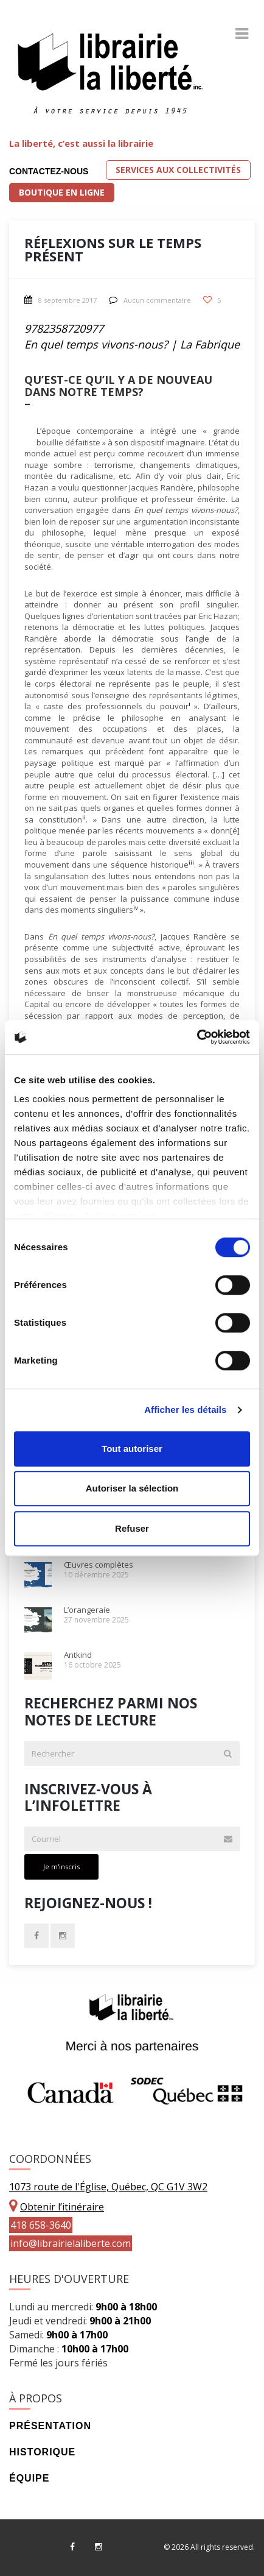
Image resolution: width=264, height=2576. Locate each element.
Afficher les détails (185, 1409)
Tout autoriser (132, 1448)
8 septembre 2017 (60, 300)
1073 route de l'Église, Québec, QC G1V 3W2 (108, 2186)
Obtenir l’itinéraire (62, 2206)
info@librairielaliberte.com (70, 2243)
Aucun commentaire (150, 300)
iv (135, 907)
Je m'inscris (61, 1866)
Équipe (29, 2478)
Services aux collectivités (178, 169)
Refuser (132, 1528)
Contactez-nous (48, 171)
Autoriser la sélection (132, 1488)
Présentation (50, 2426)
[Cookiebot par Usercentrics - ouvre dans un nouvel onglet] (197, 1037)
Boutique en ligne (62, 192)
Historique (42, 2452)
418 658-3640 (40, 2225)
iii (191, 862)
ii (84, 817)
